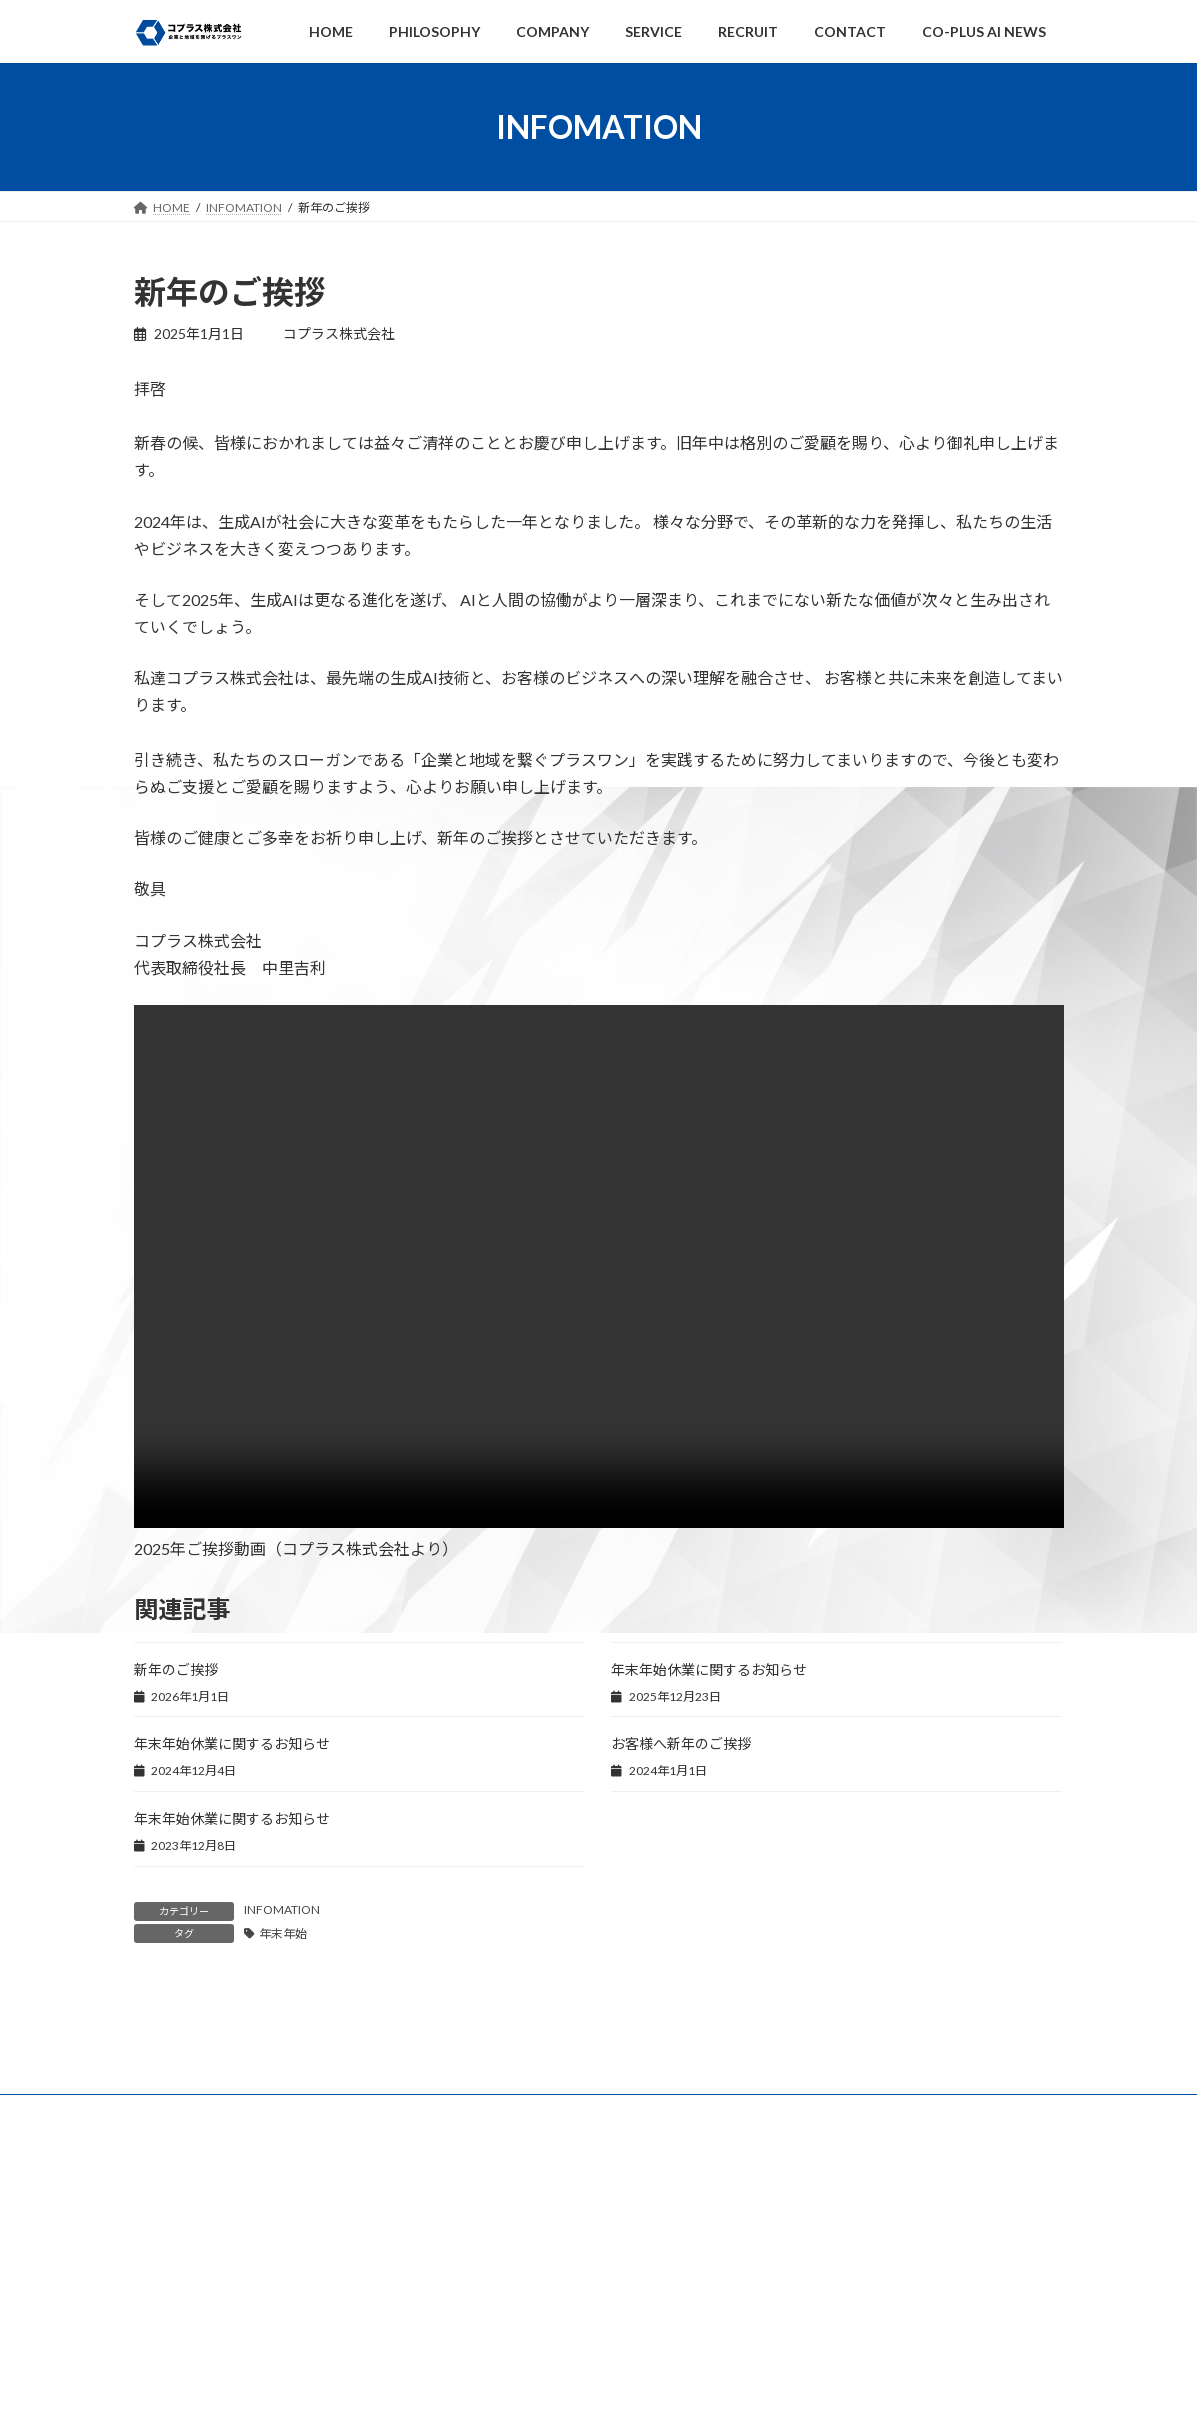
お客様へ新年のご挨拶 (681, 1743)
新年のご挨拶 (176, 1669)
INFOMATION (282, 1909)
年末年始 (283, 1933)
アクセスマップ (826, 2373)
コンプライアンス (513, 2373)
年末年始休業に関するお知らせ (709, 1669)
